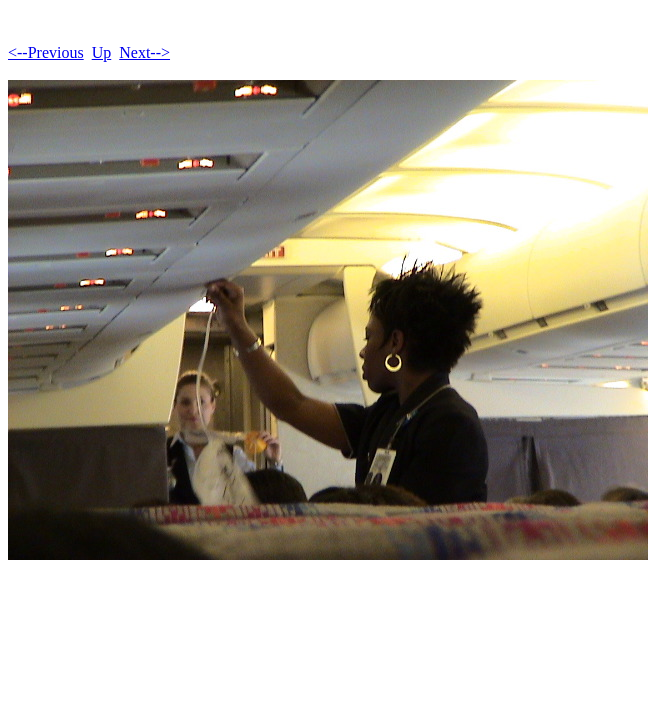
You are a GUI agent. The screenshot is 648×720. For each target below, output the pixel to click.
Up (102, 52)
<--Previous (46, 52)
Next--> (144, 52)
